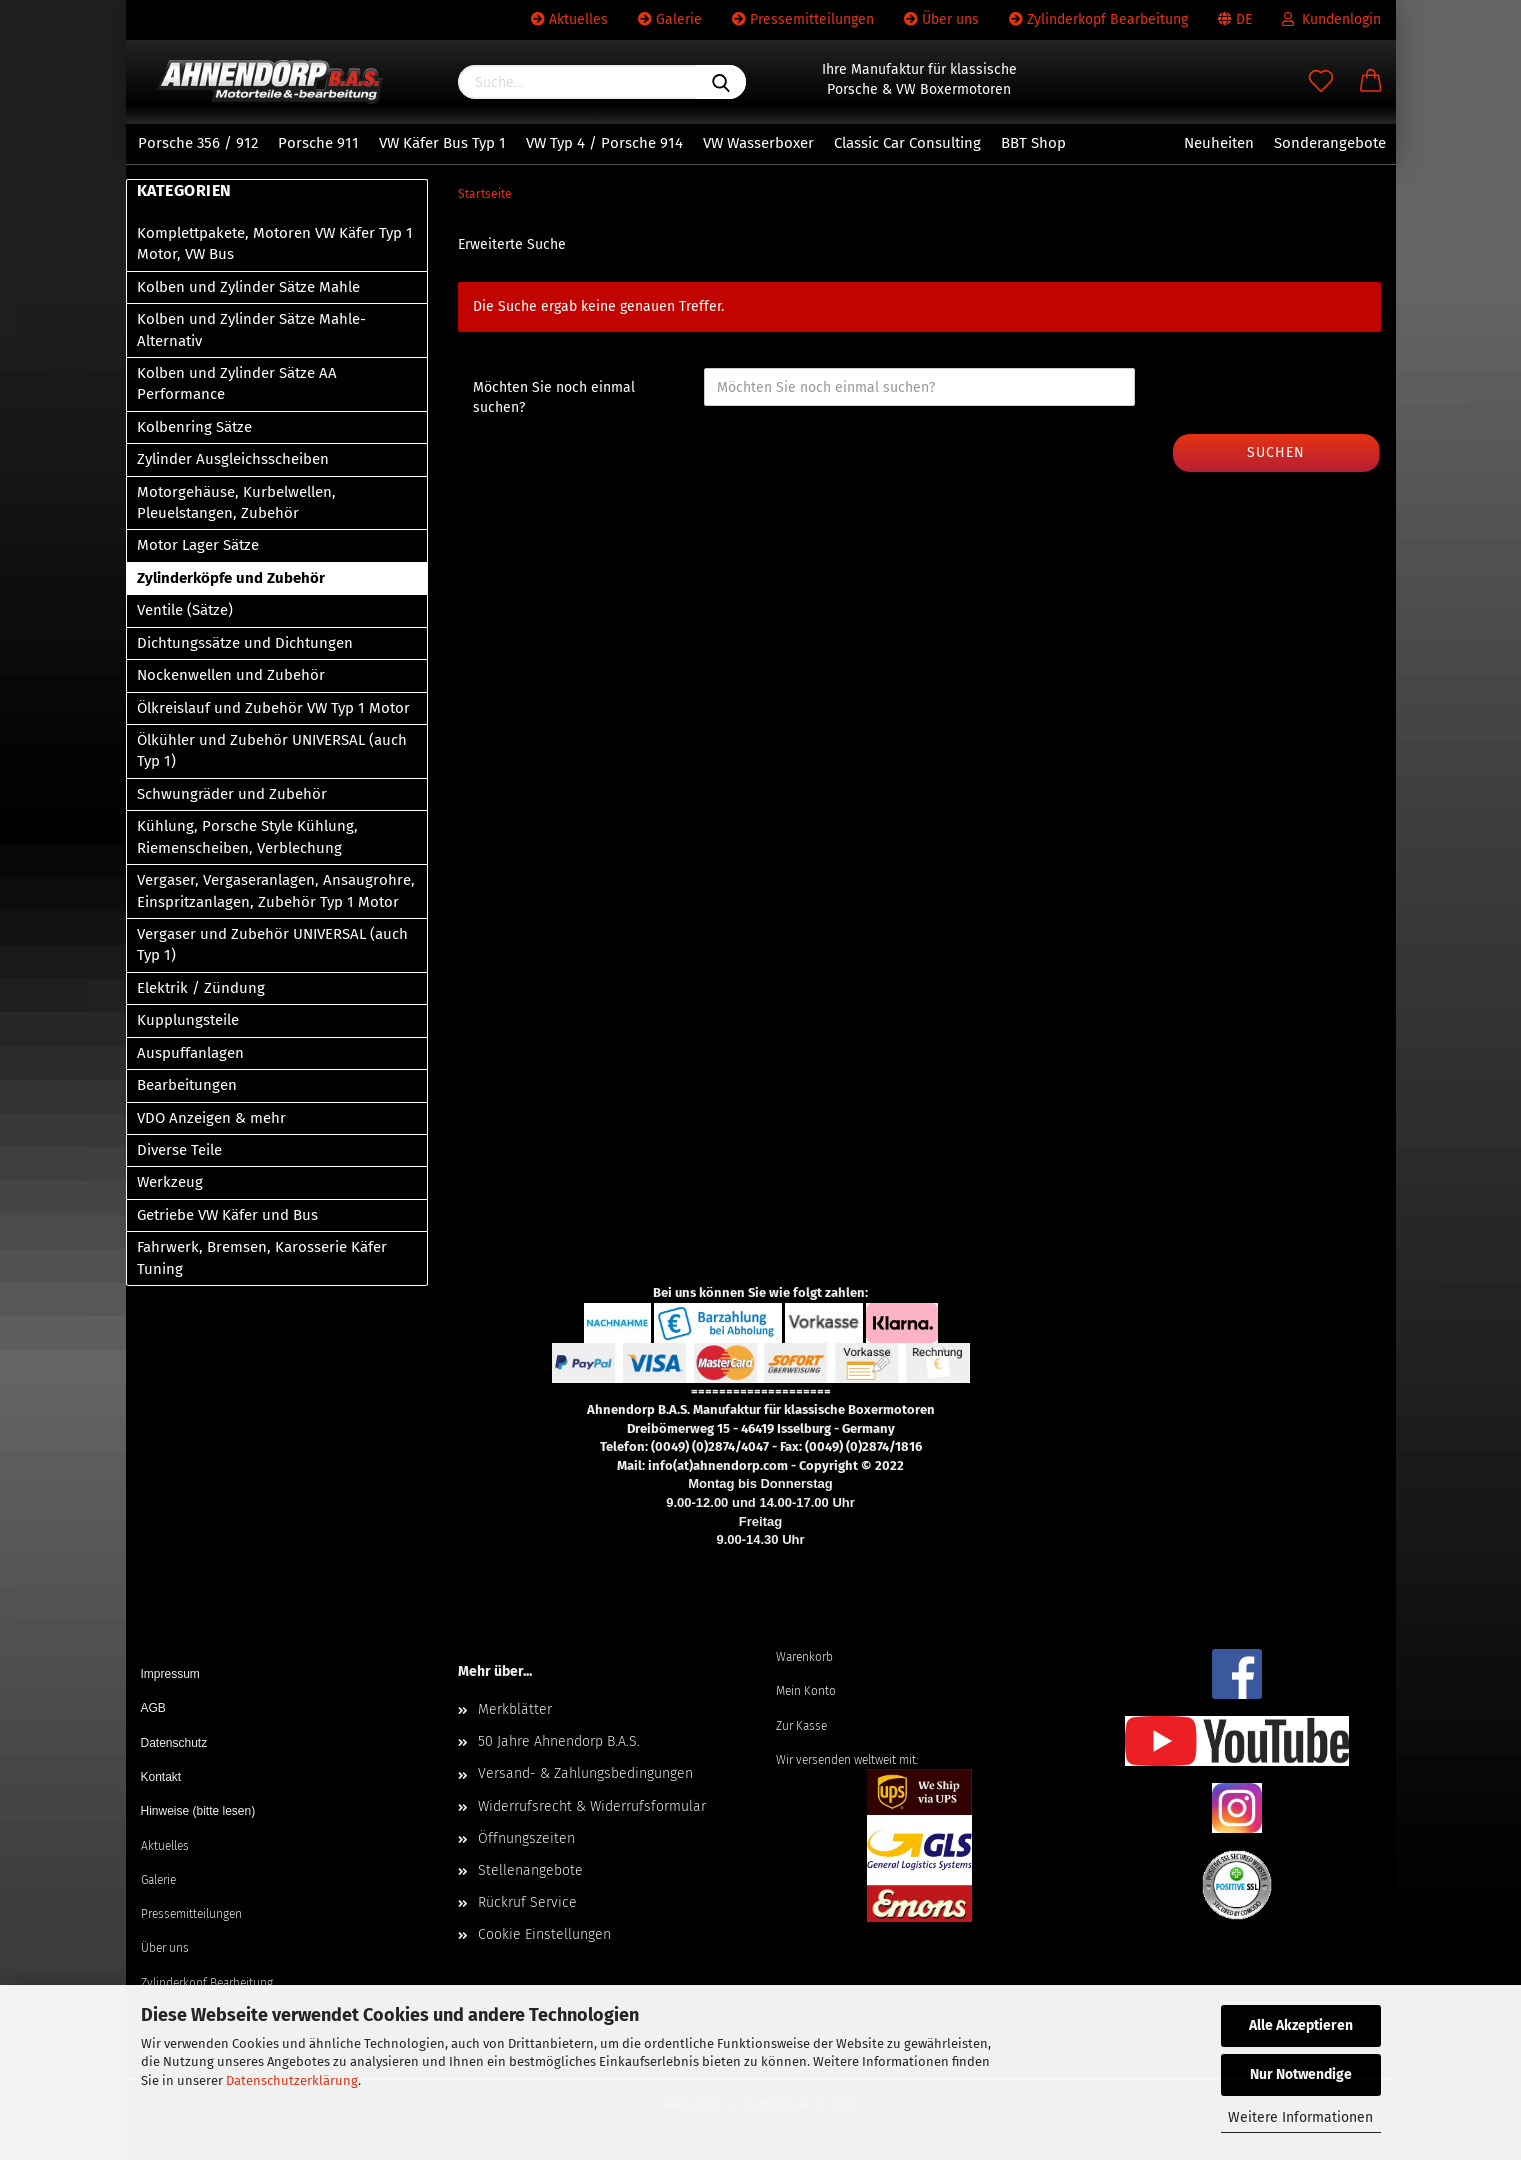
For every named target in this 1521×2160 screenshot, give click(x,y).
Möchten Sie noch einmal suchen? (554, 397)
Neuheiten (1219, 143)
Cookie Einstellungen (544, 1934)
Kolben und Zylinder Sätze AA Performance (237, 383)
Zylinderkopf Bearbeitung (1098, 19)
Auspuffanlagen (190, 1053)
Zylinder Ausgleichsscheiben (233, 459)
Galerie (670, 19)
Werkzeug (170, 1182)
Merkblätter (515, 1709)
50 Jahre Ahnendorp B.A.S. (559, 1741)
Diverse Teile (179, 1150)
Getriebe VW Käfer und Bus (227, 1215)
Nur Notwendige (1301, 2074)
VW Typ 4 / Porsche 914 (604, 143)
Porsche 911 (318, 143)
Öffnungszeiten (526, 1838)
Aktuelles (569, 19)
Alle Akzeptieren (1301, 2025)
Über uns (941, 19)
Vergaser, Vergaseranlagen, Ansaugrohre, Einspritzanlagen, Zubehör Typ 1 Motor (276, 890)
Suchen (1276, 452)
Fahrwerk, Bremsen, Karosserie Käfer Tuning (262, 1257)
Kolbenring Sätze (194, 427)
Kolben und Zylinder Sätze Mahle (248, 287)
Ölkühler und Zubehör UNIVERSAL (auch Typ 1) (272, 750)
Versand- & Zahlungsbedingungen (585, 1773)
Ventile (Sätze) (185, 610)
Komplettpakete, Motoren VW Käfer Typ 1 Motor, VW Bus (275, 243)
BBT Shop (1033, 143)
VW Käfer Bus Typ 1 (442, 143)
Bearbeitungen (187, 1085)
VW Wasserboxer (758, 143)
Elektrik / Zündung (201, 988)
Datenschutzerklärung (292, 2080)
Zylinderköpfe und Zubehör (231, 578)
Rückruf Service (527, 1902)
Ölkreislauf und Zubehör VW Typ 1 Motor (273, 708)
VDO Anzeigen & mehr (211, 1118)
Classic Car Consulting (907, 143)
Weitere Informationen (1300, 2117)
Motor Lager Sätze (198, 545)
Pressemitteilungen (803, 19)
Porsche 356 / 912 (198, 143)
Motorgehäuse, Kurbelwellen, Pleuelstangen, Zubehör (236, 502)
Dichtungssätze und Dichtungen (245, 643)
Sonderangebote (1330, 143)
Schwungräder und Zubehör (232, 794)
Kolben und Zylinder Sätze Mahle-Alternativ (251, 329)
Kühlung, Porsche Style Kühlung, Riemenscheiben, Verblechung (247, 836)
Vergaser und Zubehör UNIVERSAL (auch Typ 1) (272, 944)
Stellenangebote (530, 1870)
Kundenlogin (1331, 19)
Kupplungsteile (188, 1020)
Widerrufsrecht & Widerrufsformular (592, 1806)
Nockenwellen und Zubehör (231, 675)
